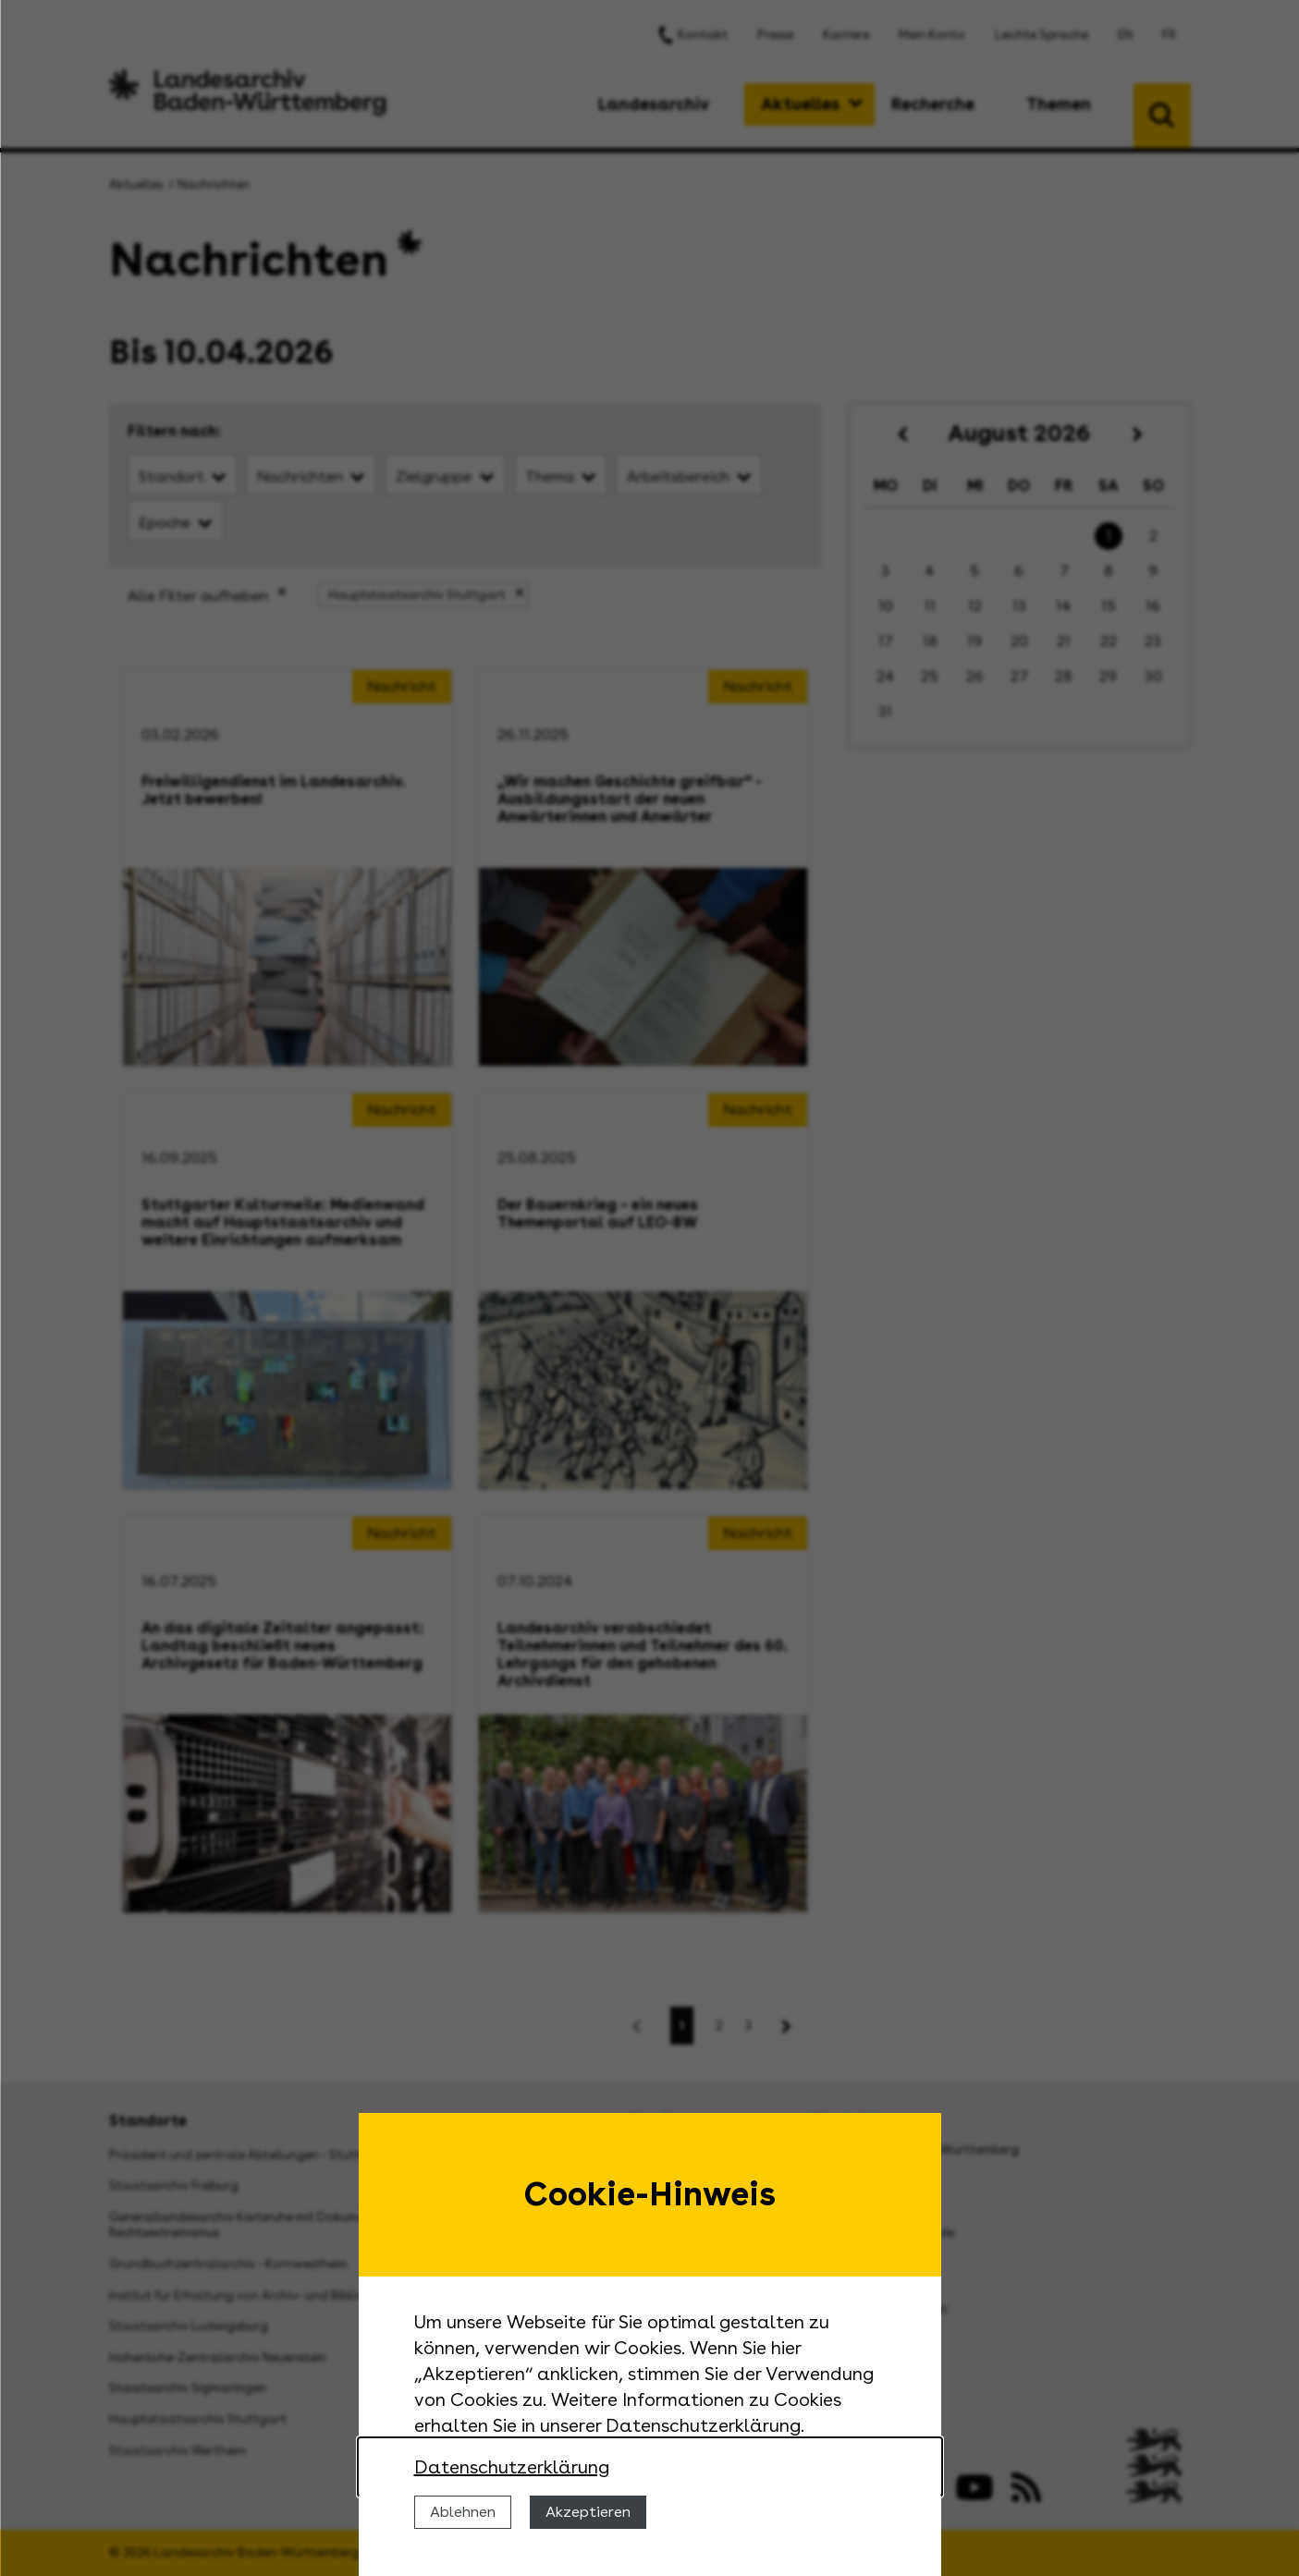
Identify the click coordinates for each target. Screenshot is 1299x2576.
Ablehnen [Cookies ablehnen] (463, 2512)
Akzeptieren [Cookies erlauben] (588, 2512)
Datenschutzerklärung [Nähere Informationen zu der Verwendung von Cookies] (511, 2467)
